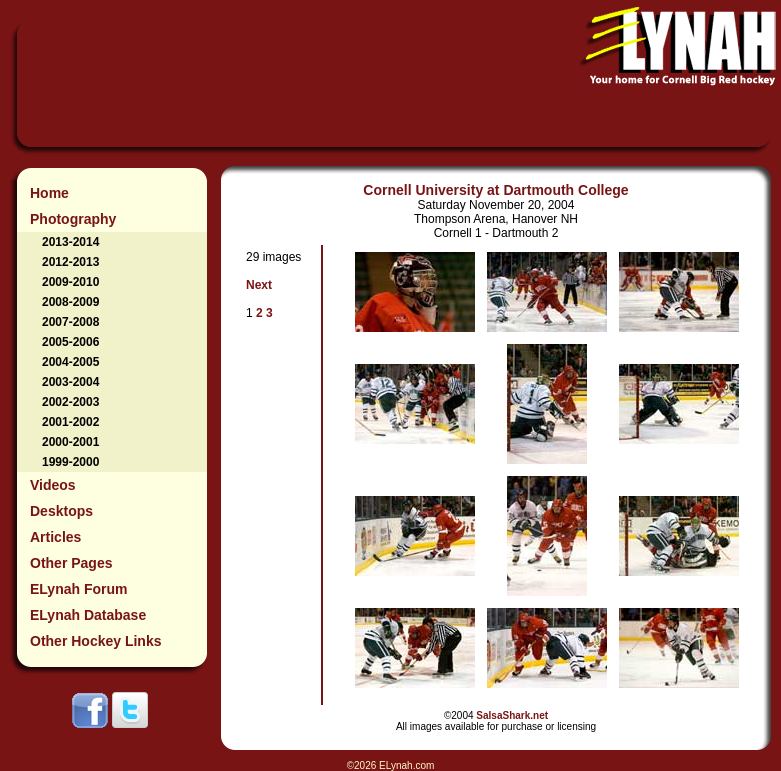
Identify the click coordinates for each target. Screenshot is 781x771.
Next (259, 285)
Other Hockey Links (96, 641)
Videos (53, 485)
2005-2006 (70, 342)
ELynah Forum (79, 589)
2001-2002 (70, 422)
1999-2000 (70, 462)
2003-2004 (70, 382)
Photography (73, 219)
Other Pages (71, 563)
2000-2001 (70, 442)
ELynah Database (88, 615)
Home (49, 193)
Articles (55, 537)
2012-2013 (70, 262)
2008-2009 (70, 302)
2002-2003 (70, 402)
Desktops (61, 511)
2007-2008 (70, 322)
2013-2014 (70, 242)
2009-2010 (70, 282)
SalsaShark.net (512, 715)
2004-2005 (70, 362)
